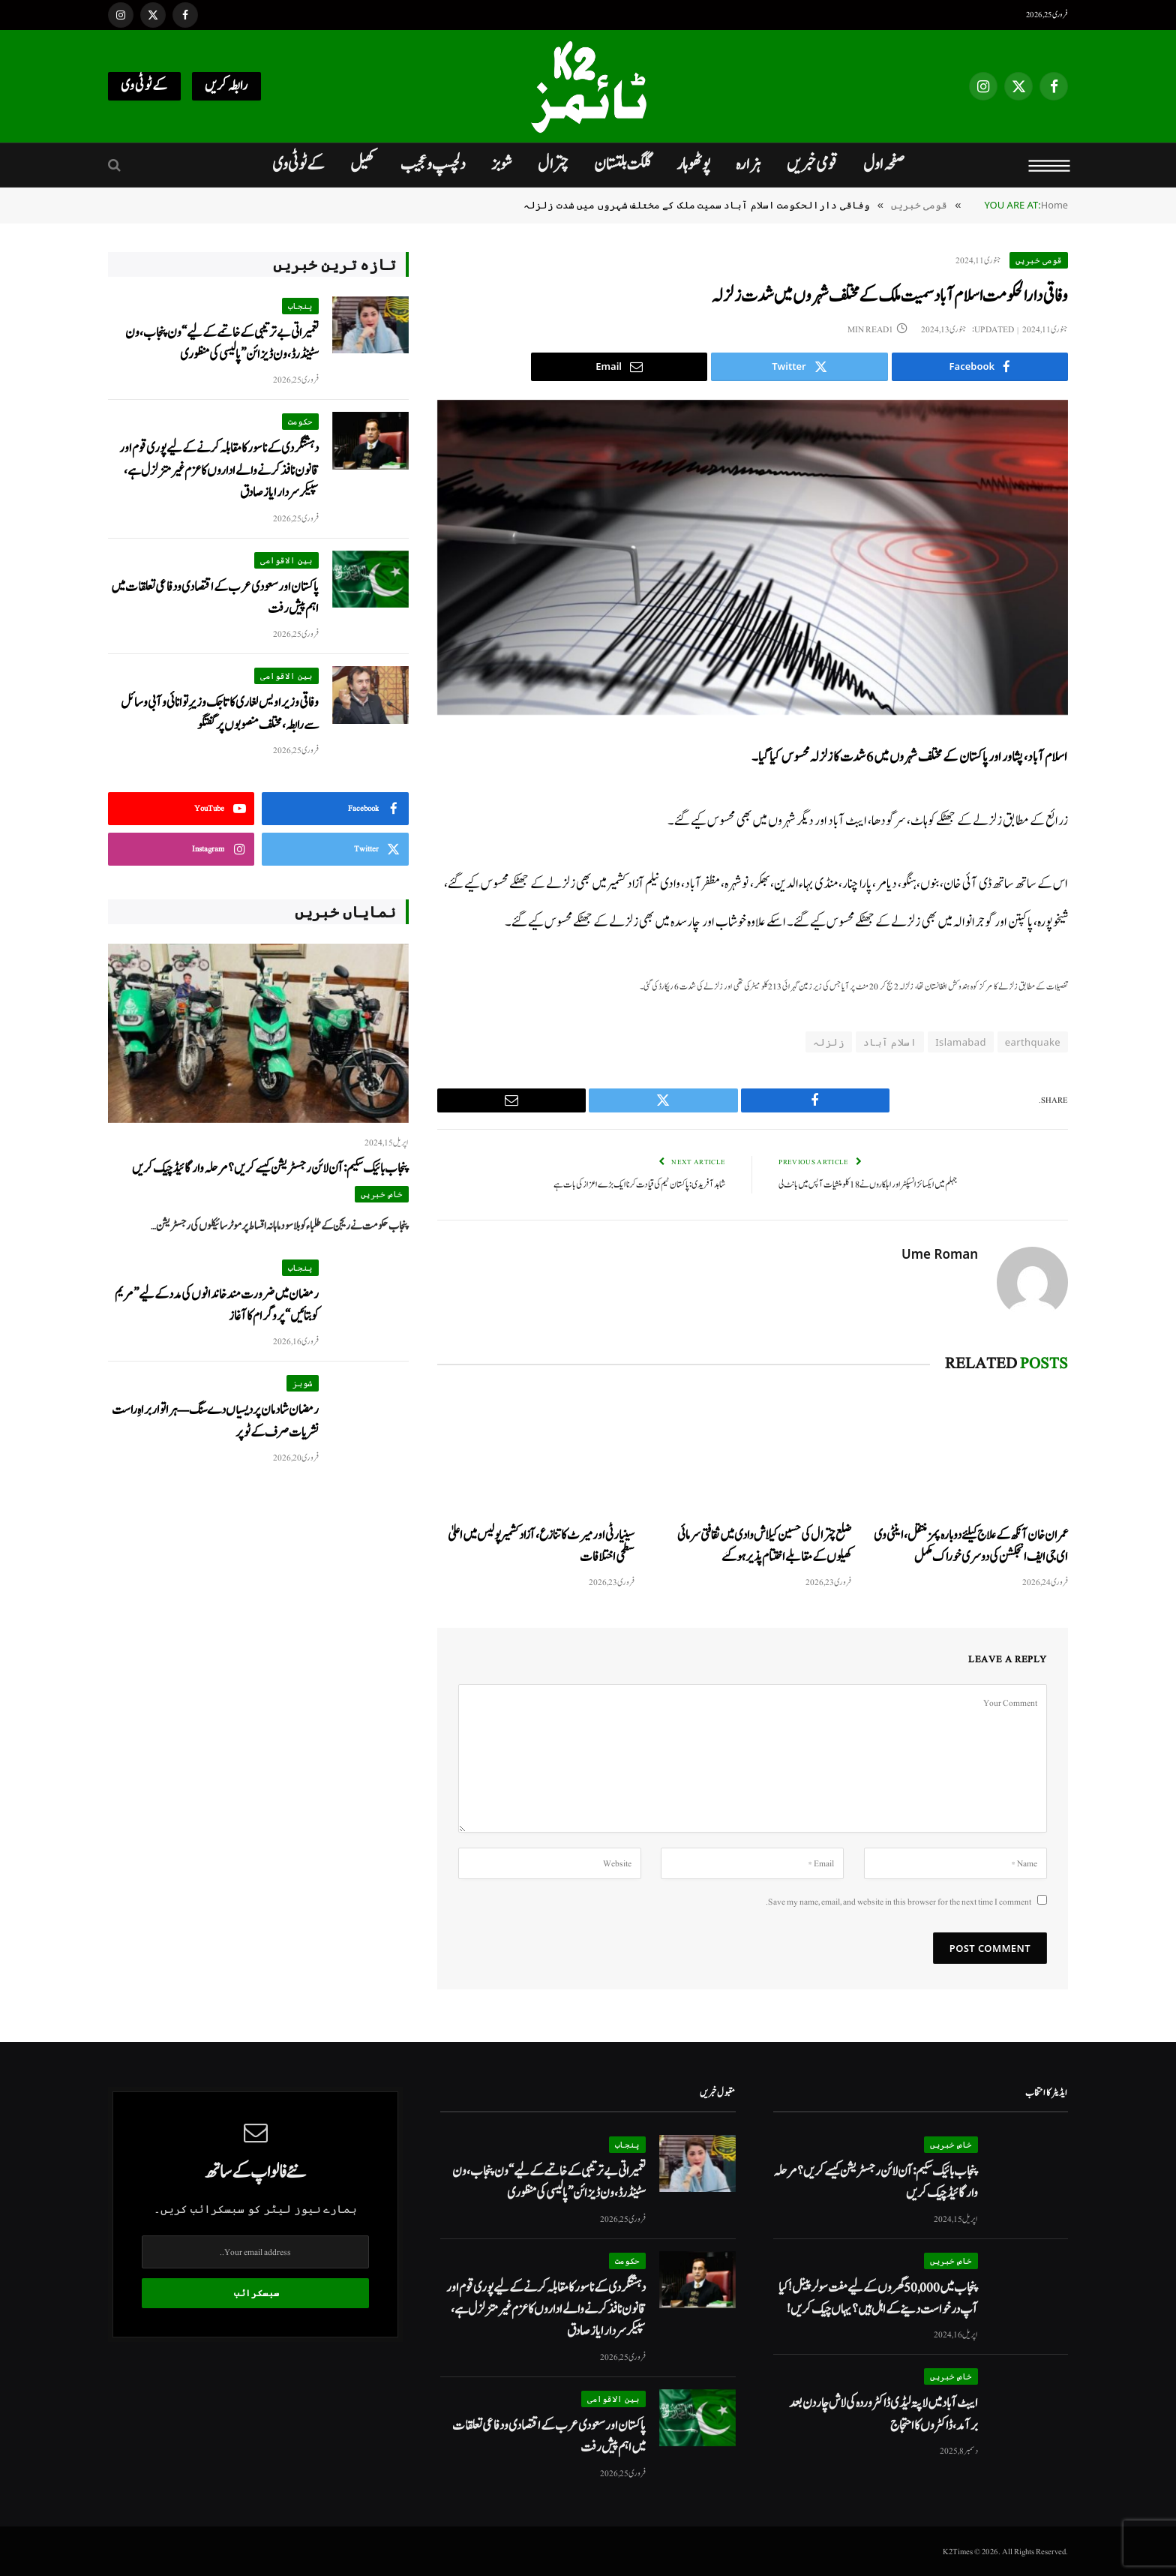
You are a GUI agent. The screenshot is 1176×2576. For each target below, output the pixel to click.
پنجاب (300, 305)
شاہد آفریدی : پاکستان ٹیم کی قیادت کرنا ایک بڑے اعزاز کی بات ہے (639, 1184)
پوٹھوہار (693, 164)
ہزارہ (748, 164)
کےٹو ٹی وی (144, 86)
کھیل (362, 164)
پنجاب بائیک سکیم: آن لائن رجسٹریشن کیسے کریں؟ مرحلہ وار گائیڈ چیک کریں (270, 1168)
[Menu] (1049, 165)
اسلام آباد (889, 1042)
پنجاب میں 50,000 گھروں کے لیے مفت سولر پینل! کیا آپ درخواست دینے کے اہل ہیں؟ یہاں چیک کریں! (878, 2297)
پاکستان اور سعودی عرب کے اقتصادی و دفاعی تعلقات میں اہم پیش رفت (215, 598)
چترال (553, 164)
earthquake (1032, 1042)
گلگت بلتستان (622, 164)
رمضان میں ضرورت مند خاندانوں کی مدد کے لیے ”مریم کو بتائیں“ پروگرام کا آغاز (217, 1305)
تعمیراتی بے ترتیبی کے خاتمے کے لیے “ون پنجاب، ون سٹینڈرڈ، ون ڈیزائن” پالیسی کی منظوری (222, 343)
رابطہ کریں (226, 86)
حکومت (300, 421)
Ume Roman (940, 1253)
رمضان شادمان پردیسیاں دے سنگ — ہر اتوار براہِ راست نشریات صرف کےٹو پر (215, 1421)
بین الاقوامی (286, 560)
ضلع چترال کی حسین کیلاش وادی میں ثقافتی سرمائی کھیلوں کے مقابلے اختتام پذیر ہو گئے (764, 1545)
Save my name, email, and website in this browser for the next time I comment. (898, 1900)
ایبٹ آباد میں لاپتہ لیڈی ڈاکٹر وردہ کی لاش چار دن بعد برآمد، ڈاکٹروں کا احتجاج (883, 2413)
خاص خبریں (382, 1193)
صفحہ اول (883, 164)
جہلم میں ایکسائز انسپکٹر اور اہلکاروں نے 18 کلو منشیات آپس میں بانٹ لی (868, 1184)
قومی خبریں (812, 164)
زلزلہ (828, 1042)
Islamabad (960, 1042)
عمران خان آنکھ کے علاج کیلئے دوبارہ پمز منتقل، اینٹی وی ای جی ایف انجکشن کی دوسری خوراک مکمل (971, 1545)
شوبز (501, 164)
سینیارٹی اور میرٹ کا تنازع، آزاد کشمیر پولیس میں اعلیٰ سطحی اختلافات (541, 1545)
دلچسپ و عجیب (433, 164)
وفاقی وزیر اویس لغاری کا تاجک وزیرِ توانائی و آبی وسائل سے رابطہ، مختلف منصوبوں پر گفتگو (220, 713)
